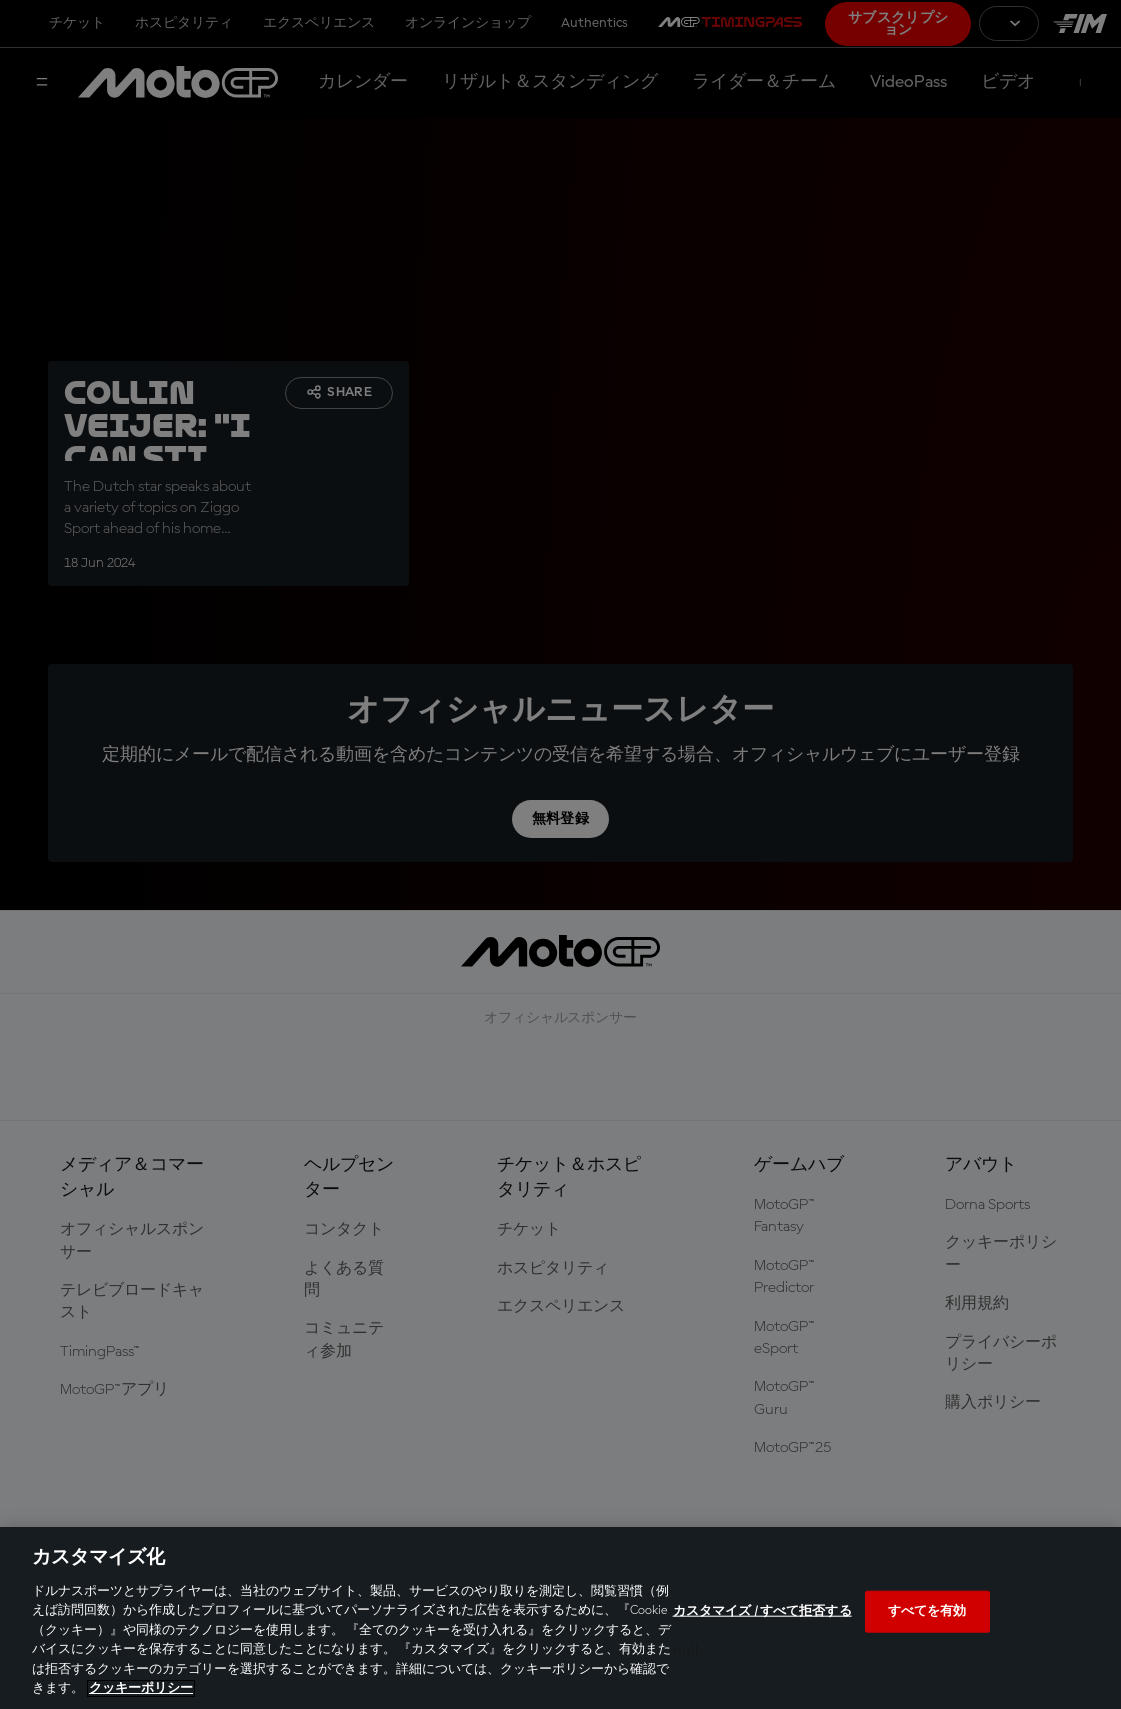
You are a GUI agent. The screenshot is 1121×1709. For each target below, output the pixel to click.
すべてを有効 (927, 1611)
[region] (560, 1618)
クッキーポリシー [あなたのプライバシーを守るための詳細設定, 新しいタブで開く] (141, 1688)
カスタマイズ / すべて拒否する (762, 1611)
